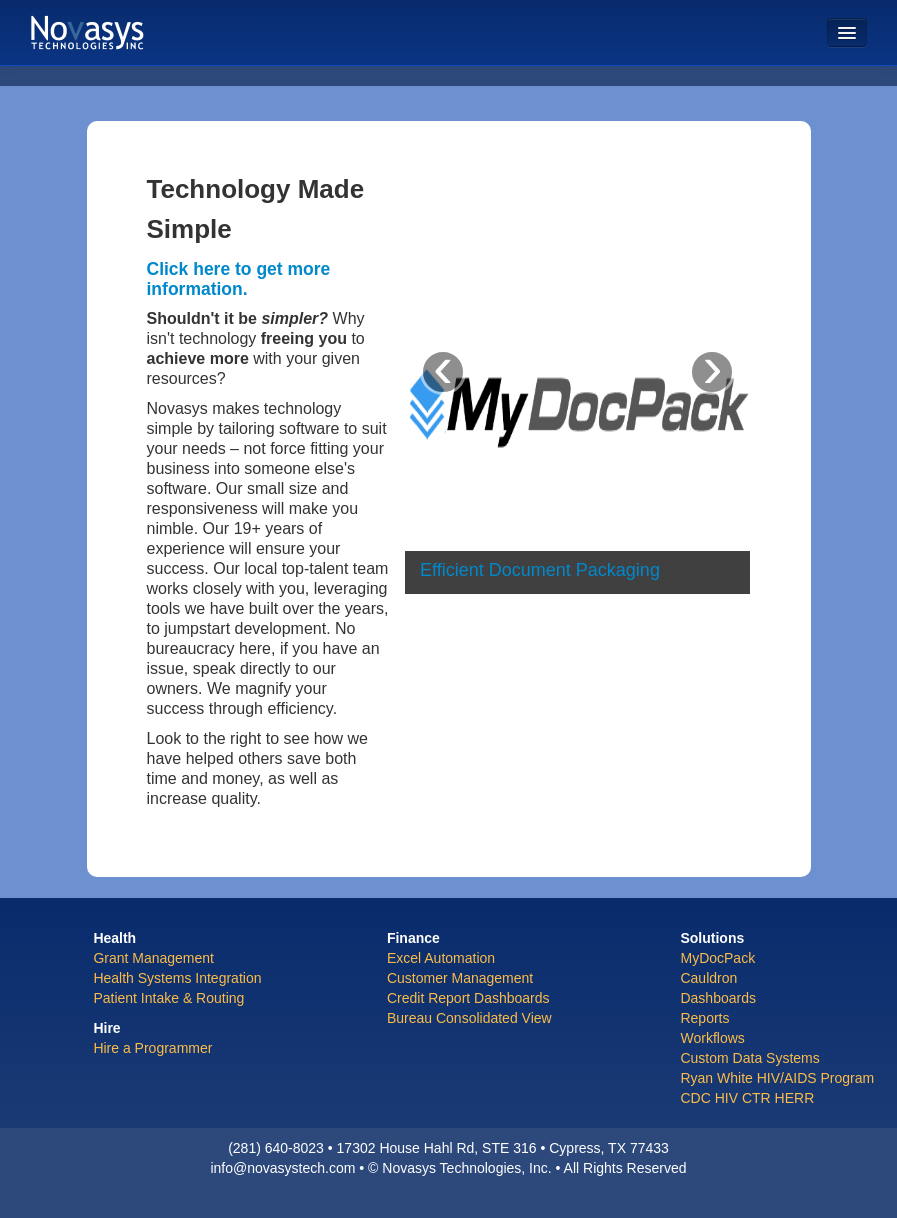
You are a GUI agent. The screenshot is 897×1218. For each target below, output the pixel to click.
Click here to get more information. (239, 279)
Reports (704, 1018)
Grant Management (153, 958)
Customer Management (460, 978)
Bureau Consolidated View (469, 1018)
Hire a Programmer (152, 1048)
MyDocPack (717, 958)
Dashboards (718, 998)
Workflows (712, 1038)
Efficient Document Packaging (540, 570)
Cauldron (708, 978)
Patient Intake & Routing (168, 998)
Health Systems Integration (177, 978)
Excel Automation (441, 958)
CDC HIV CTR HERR (747, 1098)
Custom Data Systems (749, 1058)
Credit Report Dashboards (468, 998)
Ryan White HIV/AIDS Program (777, 1078)
